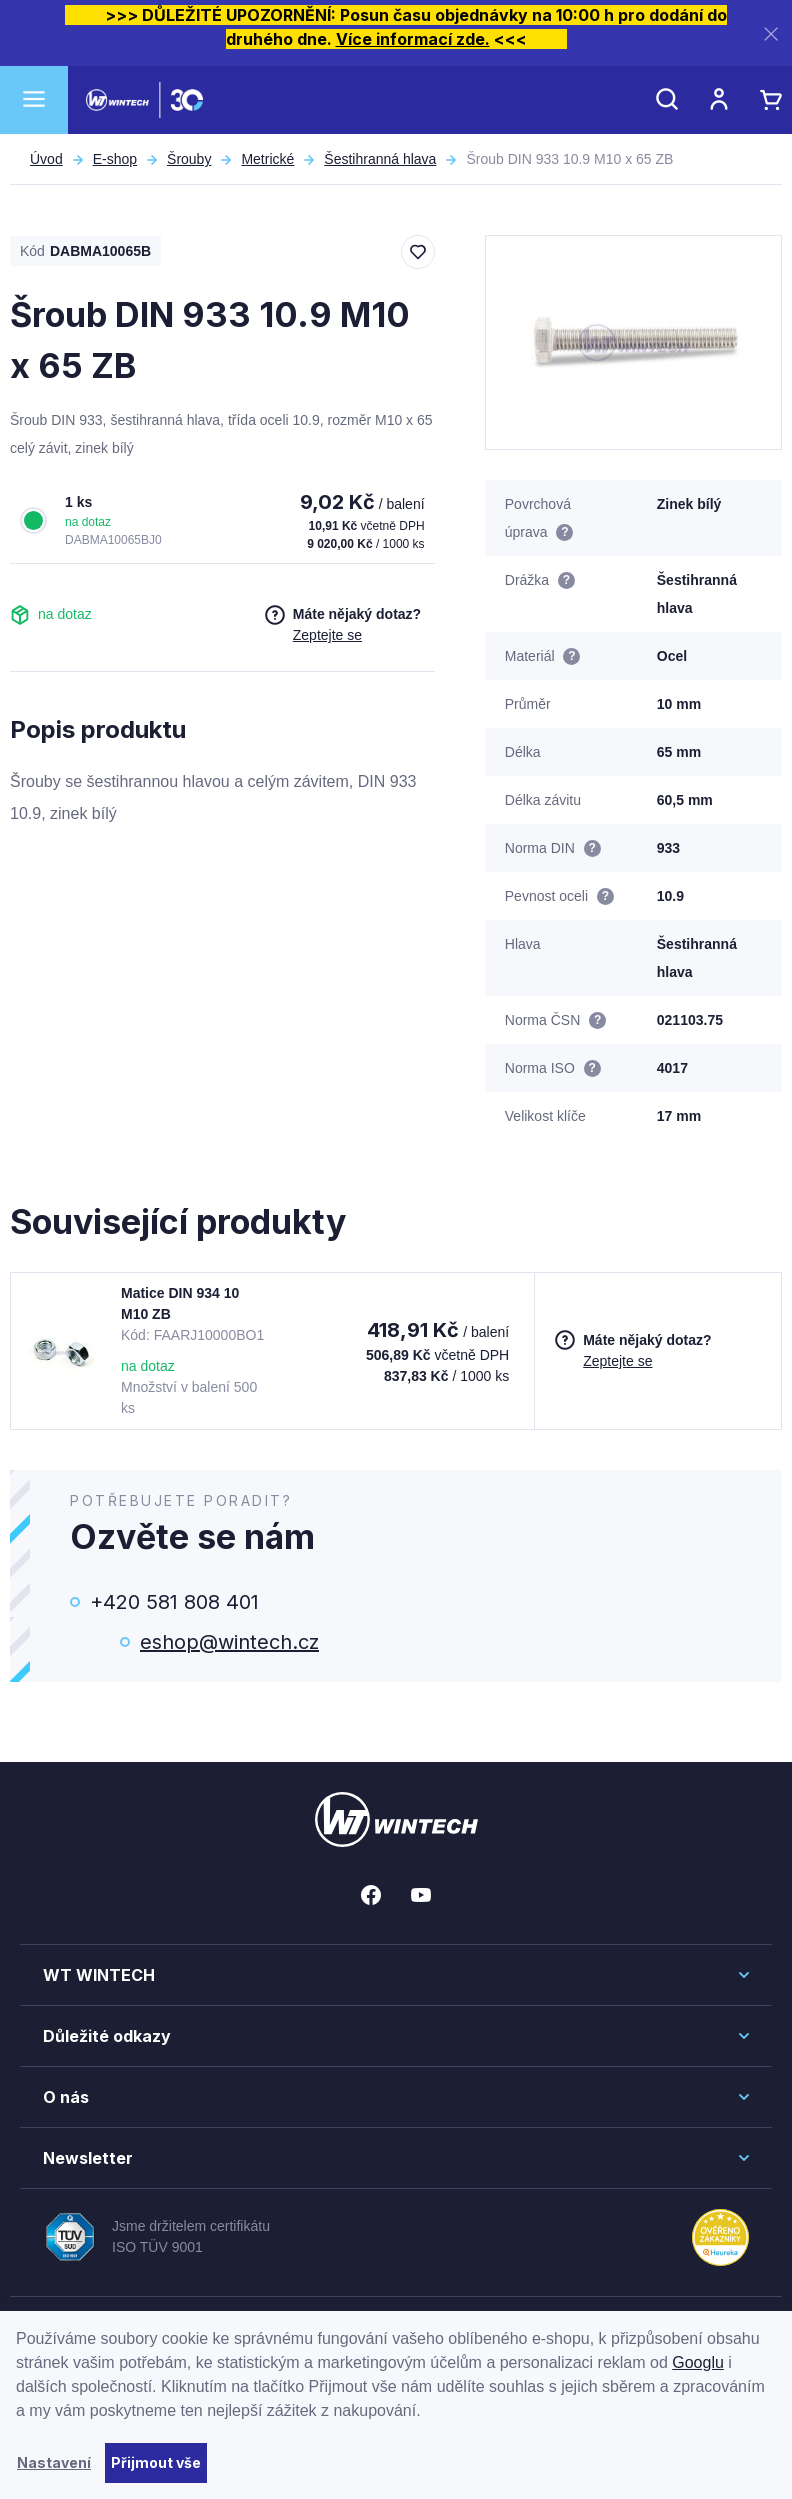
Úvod (46, 159)
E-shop (115, 159)
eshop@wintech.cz (229, 1642)
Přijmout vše (156, 2462)
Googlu (698, 2362)
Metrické (267, 159)
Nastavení (54, 2462)
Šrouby (189, 159)
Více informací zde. (413, 39)
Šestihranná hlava (380, 159)
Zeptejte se (327, 635)
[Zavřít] (771, 33)
